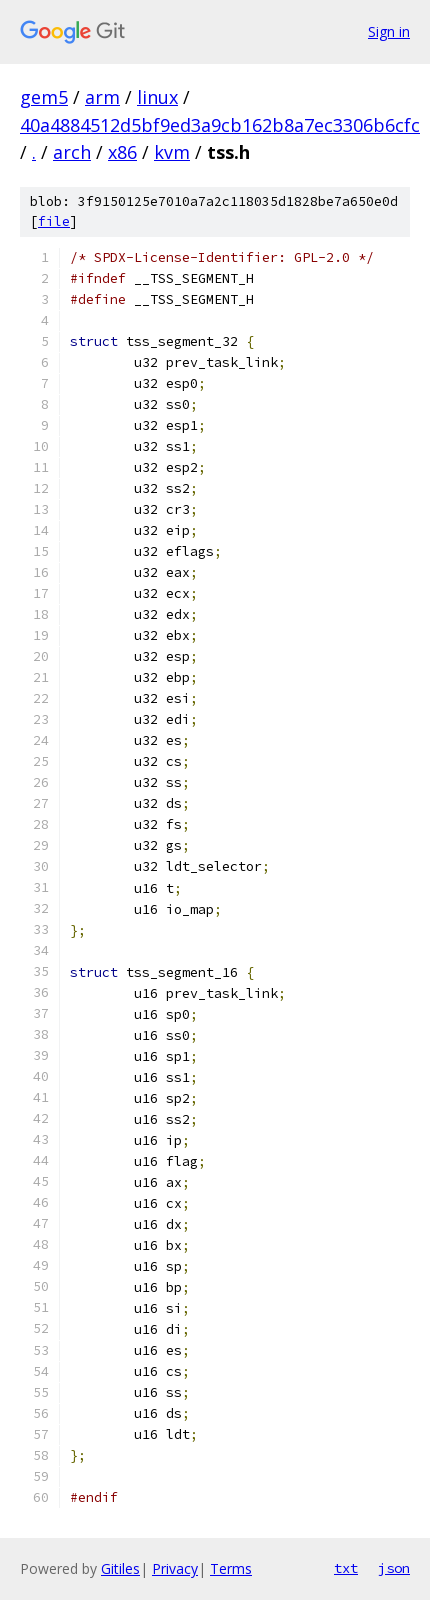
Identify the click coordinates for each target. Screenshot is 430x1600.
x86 (122, 152)
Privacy (175, 1568)
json (394, 1568)
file (54, 221)
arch (72, 152)
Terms (231, 1568)
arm (102, 97)
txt (346, 1568)
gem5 (44, 97)
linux (157, 97)
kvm (172, 152)
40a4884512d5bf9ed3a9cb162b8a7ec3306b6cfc (220, 125)
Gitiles (120, 1568)
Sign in (389, 31)
